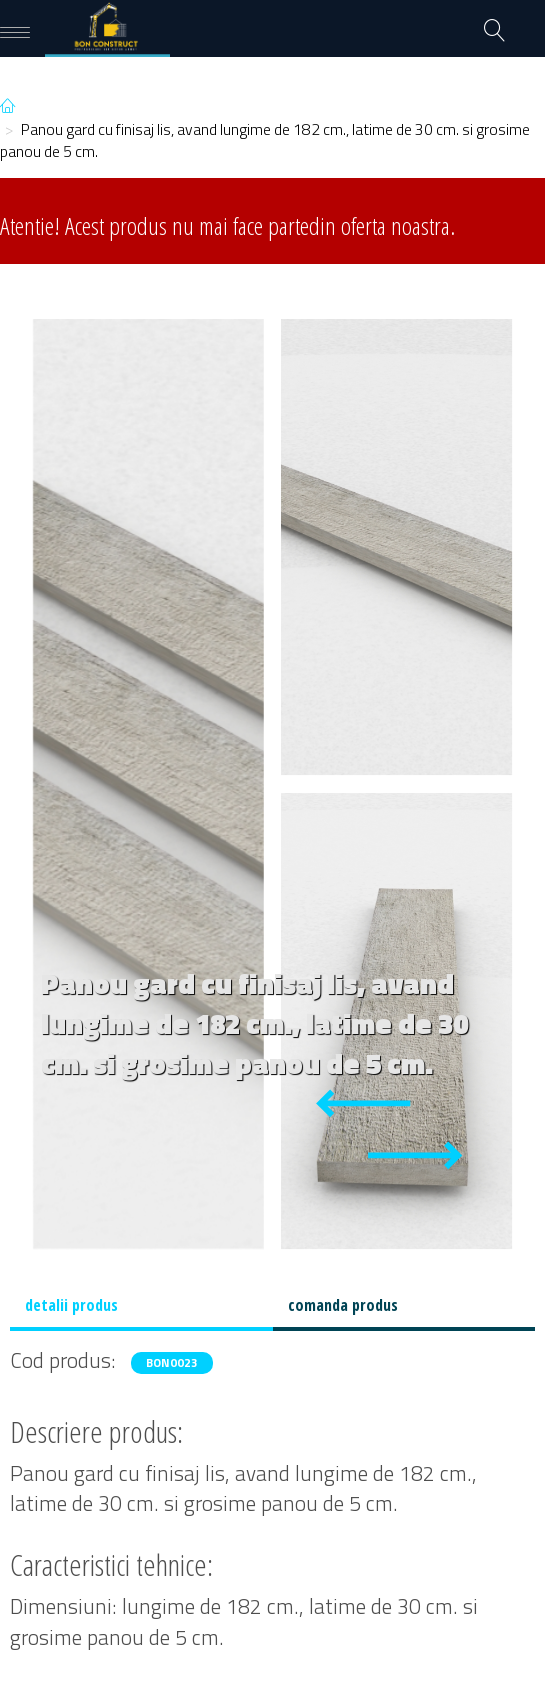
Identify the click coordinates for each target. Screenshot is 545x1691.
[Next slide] (415, 1155)
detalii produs (71, 1305)
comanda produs (343, 1305)
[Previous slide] (363, 1103)
